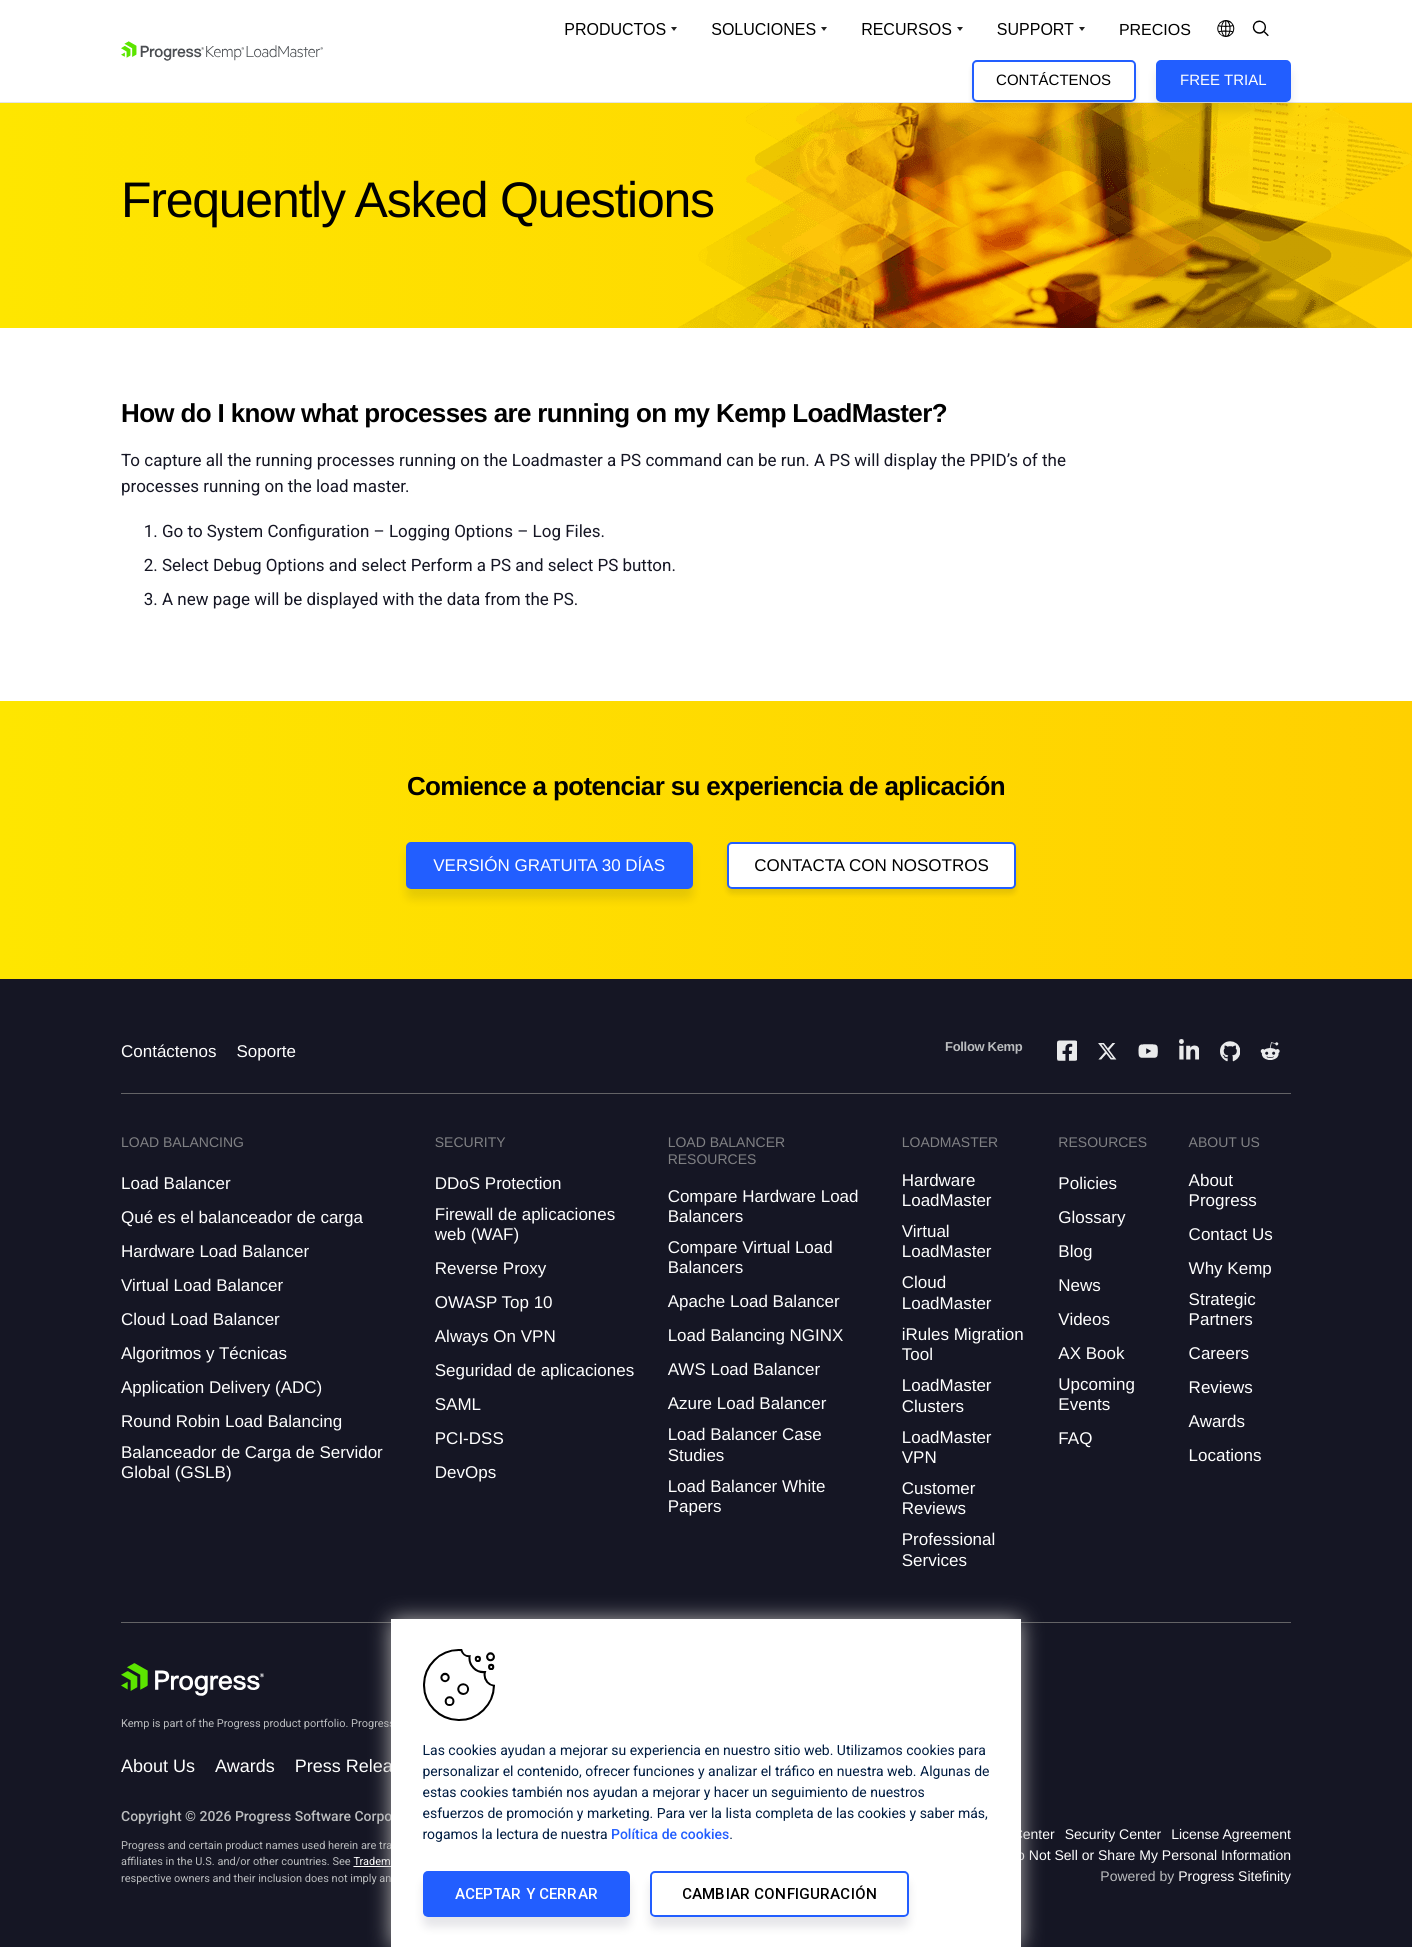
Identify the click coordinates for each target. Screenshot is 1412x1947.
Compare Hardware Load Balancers (763, 1206)
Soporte (266, 1051)
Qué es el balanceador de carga (242, 1217)
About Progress (1223, 1190)
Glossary (1091, 1217)
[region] (706, 1783)
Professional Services (949, 1549)
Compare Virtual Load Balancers (750, 1257)
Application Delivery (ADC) (221, 1387)
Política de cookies (670, 1835)
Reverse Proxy (490, 1268)
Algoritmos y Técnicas (204, 1353)
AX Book (1091, 1353)
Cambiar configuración (779, 1894)
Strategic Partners (1222, 1309)
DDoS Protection (498, 1183)
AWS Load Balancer (744, 1369)
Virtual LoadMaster (947, 1241)
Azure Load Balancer (747, 1403)
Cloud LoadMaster (947, 1292)
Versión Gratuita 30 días (549, 865)
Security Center (1113, 1834)
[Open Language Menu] (1226, 30)
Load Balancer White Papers (747, 1496)
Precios (1155, 30)
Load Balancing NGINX (756, 1335)
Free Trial (1223, 80)
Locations (1225, 1455)
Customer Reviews (939, 1498)
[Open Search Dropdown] (1261, 30)
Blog (1075, 1251)
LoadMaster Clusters (947, 1395)
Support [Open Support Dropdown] (1035, 29)
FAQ (1075, 1438)
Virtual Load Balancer (202, 1285)
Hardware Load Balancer (215, 1251)
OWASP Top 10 (494, 1302)
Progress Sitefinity (1234, 1876)
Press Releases (358, 1766)
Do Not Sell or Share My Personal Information (1149, 1855)
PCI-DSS (469, 1438)
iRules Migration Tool (963, 1344)
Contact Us (1231, 1234)
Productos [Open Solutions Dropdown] (615, 29)
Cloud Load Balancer (200, 1319)
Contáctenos (1053, 80)
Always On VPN (495, 1336)
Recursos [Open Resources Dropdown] (906, 29)
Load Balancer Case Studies (745, 1444)
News (1079, 1285)
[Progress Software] (193, 1680)
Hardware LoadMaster (947, 1190)
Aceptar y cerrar (526, 1894)
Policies (1087, 1183)
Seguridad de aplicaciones (534, 1370)
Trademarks (382, 1861)
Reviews (1221, 1387)
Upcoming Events (1096, 1394)
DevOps (465, 1472)
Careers (1219, 1353)
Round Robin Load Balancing (231, 1421)
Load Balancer (176, 1183)
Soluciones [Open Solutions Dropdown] (763, 29)
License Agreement (1231, 1834)
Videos (1084, 1319)
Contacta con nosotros (871, 865)
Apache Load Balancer (754, 1301)
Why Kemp (1230, 1268)
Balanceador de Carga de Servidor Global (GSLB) (252, 1462)
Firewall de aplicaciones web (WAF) (525, 1224)
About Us (158, 1766)
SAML (458, 1404)
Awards (1217, 1421)
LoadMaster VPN (947, 1447)
